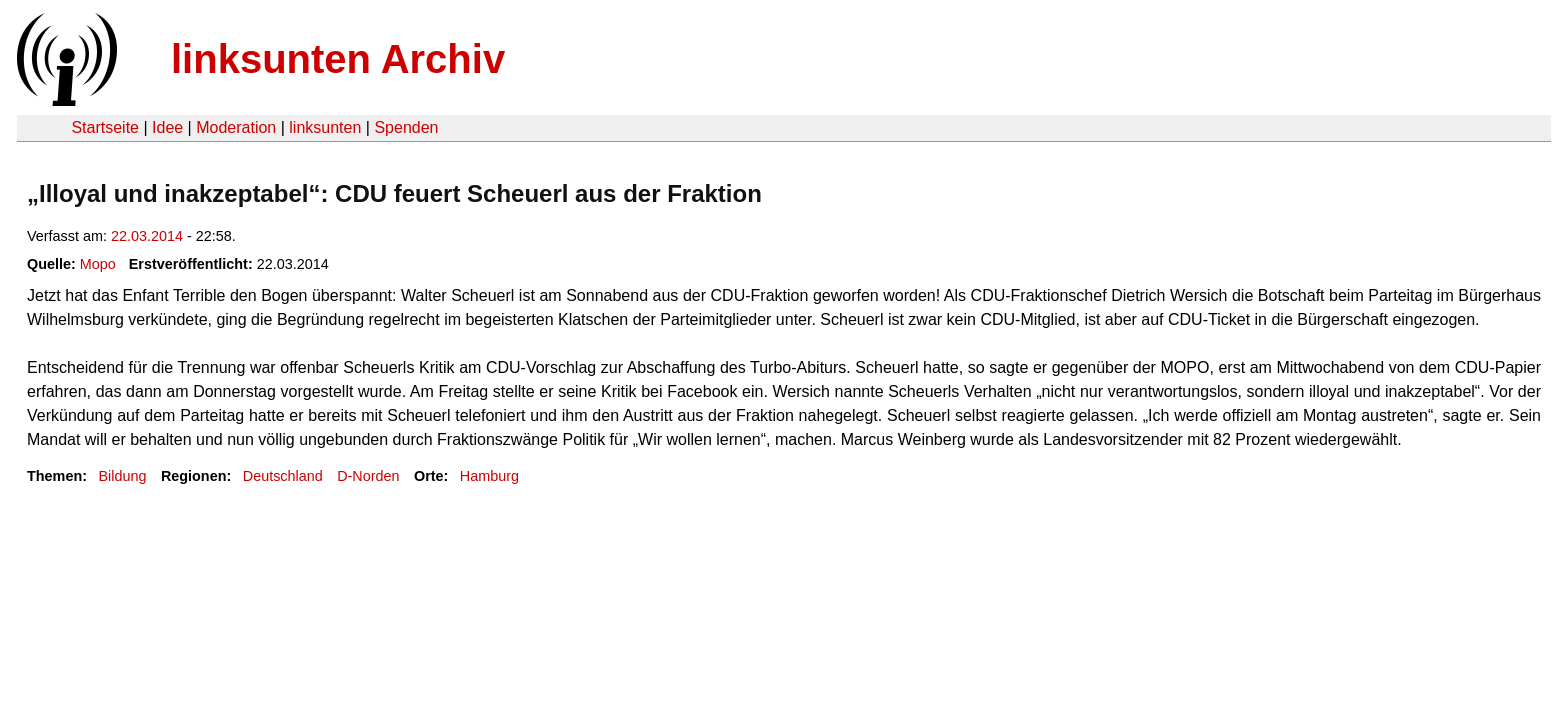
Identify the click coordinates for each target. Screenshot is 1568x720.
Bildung (122, 476)
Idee (167, 127)
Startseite (105, 127)
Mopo (98, 264)
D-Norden (368, 476)
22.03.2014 (147, 236)
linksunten (325, 127)
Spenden (406, 127)
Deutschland (283, 476)
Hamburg (489, 476)
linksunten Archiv (338, 59)
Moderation (236, 127)
